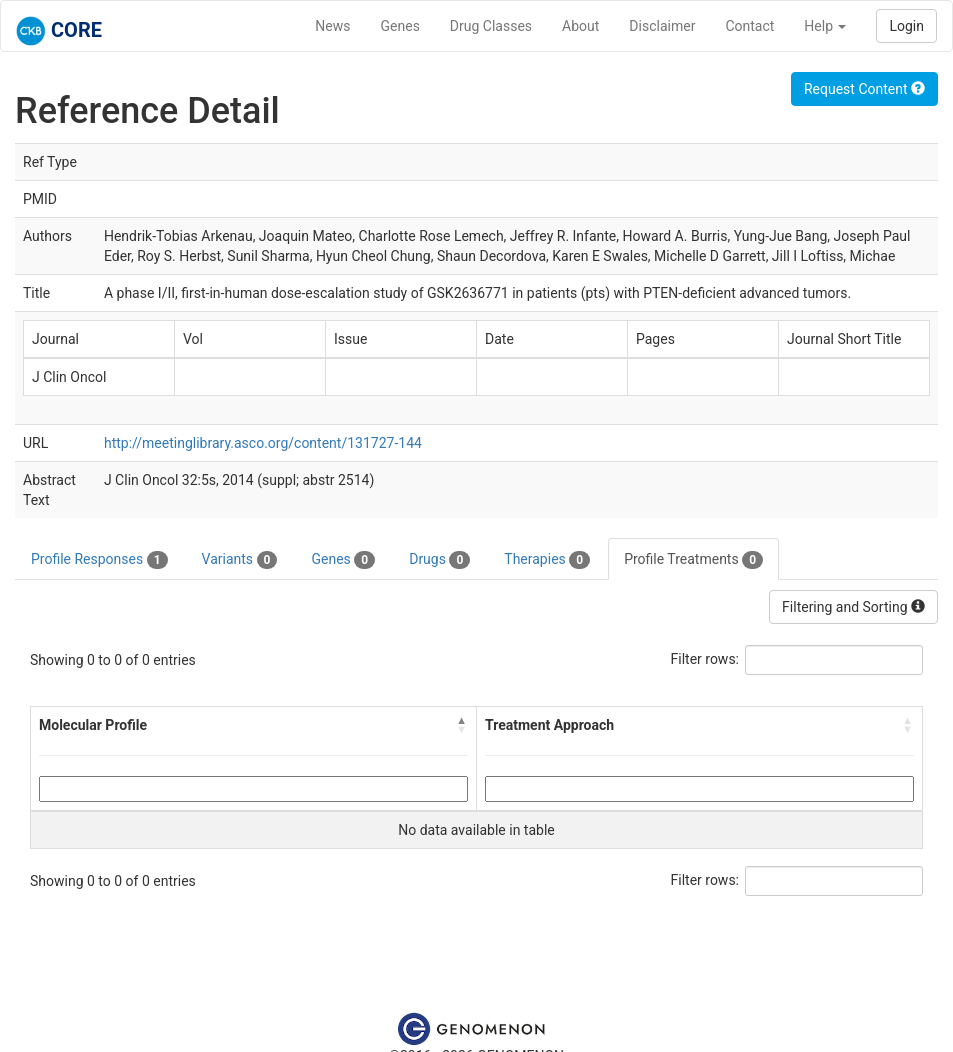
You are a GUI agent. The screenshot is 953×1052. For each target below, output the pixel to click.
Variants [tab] (240, 560)
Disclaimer (662, 26)
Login (906, 26)
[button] (462, 725)
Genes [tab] (343, 560)
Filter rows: (705, 659)
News (332, 26)
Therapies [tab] (547, 560)
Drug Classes (491, 26)
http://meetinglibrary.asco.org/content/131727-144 (263, 443)
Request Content (864, 89)
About (580, 26)
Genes (400, 26)
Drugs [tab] (439, 560)
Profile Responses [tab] (99, 560)
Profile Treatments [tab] (693, 560)
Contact (749, 26)
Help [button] (825, 26)
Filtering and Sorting (853, 607)
